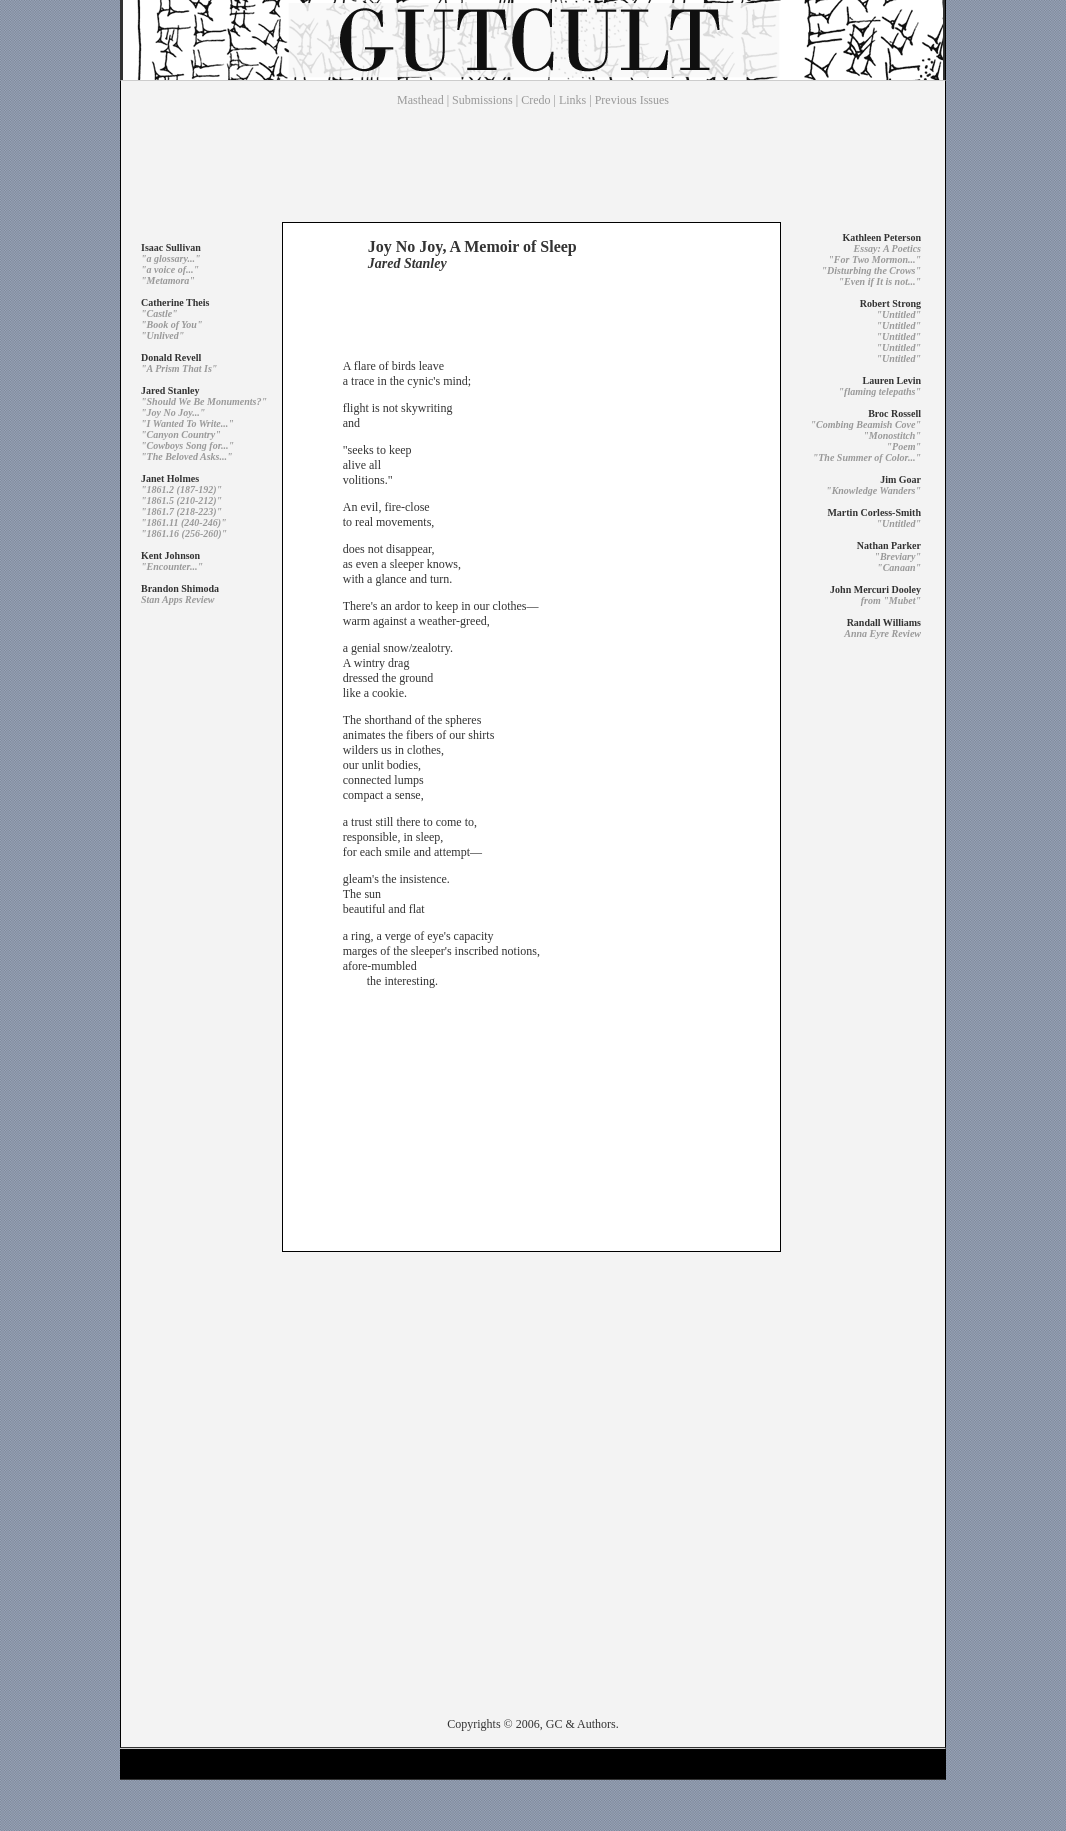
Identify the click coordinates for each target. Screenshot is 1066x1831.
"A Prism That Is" (179, 368)
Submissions (482, 100)
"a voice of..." (170, 269)
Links (572, 100)
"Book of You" (171, 324)
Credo (535, 100)
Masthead (420, 100)
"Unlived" (162, 335)
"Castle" (159, 313)
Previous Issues (632, 100)
